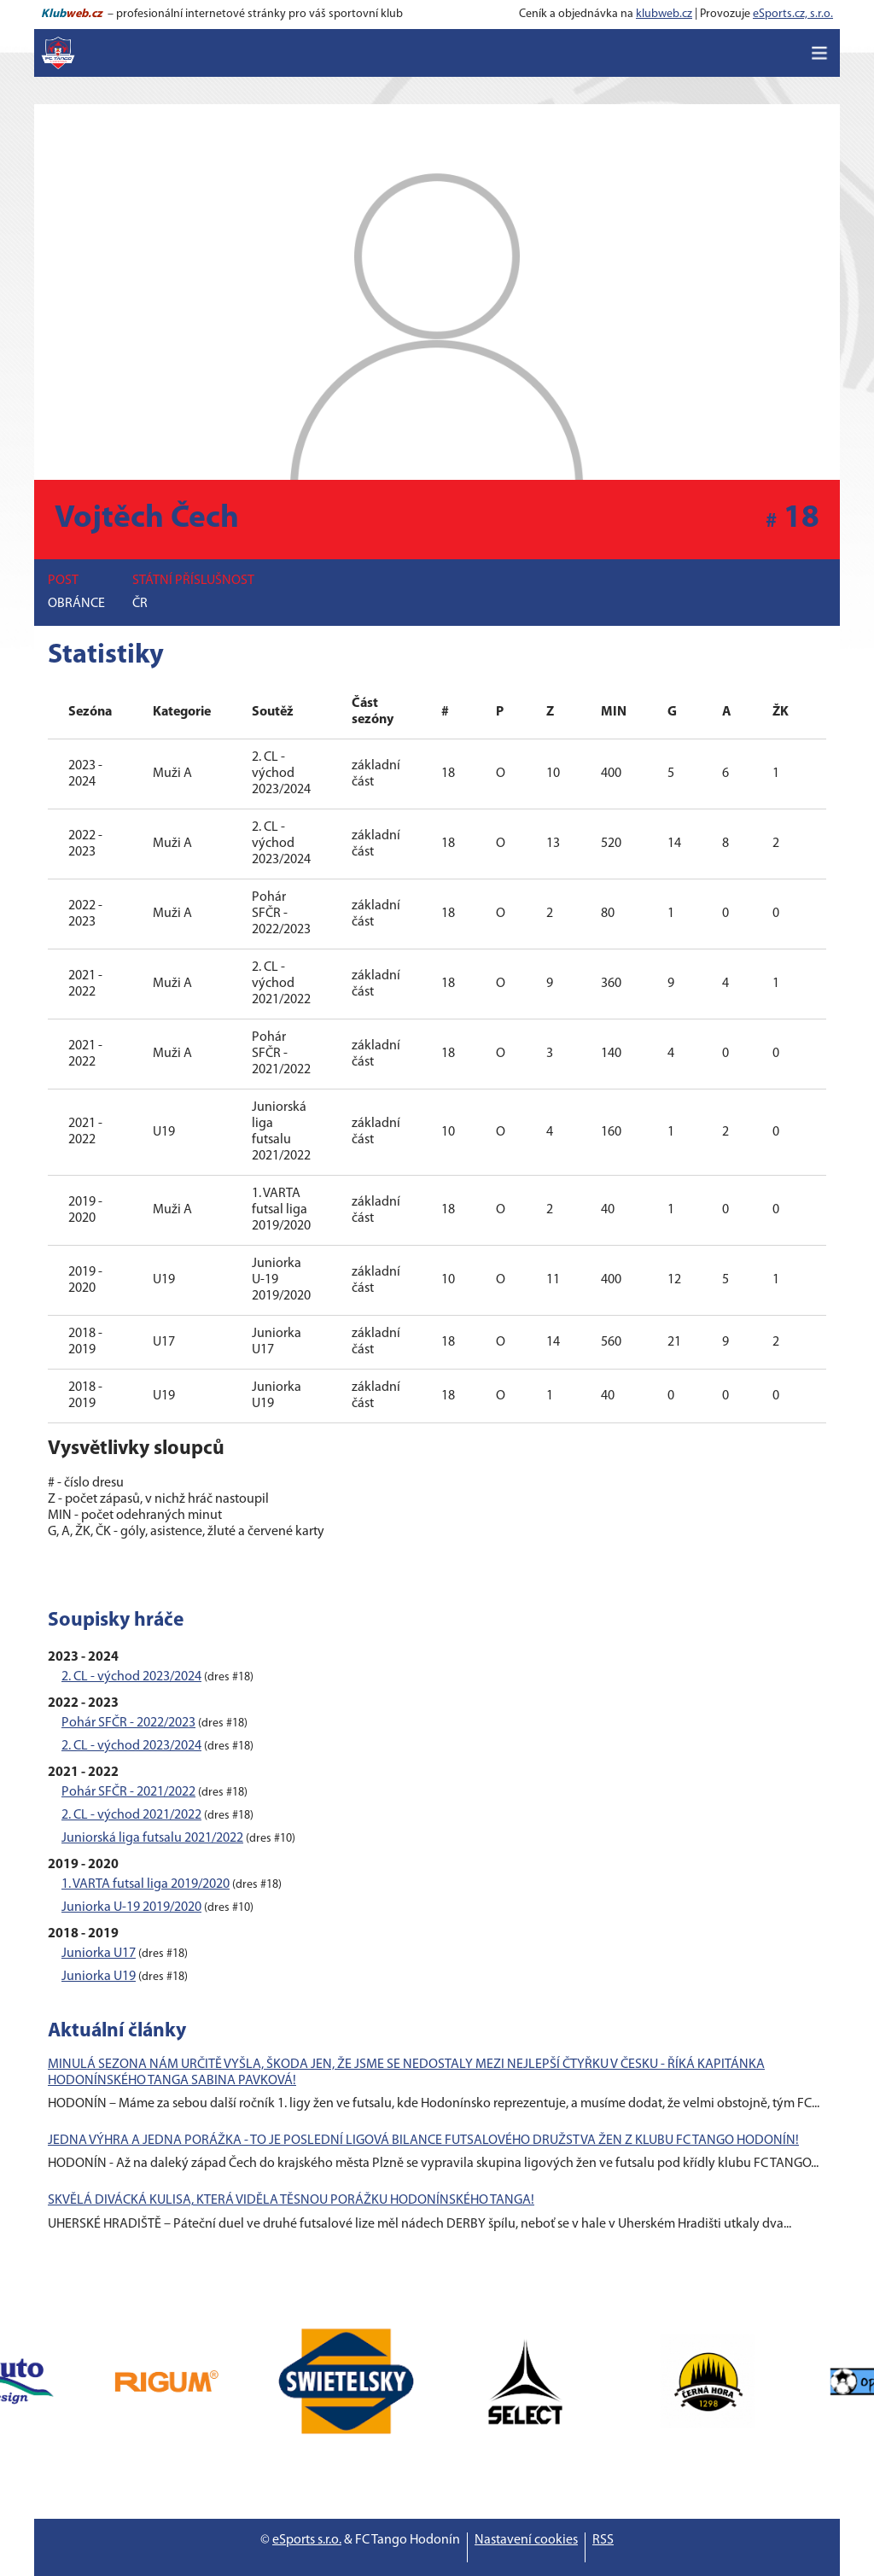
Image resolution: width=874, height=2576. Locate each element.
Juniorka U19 (98, 1976)
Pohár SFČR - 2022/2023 (128, 1723)
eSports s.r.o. (306, 2540)
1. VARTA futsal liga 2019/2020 (145, 1884)
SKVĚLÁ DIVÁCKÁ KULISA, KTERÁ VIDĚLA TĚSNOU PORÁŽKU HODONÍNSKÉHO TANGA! (291, 2200)
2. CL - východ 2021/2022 (131, 1815)
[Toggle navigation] (819, 53)
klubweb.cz (664, 14)
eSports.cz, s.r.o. (793, 14)
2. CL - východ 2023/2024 (131, 1677)
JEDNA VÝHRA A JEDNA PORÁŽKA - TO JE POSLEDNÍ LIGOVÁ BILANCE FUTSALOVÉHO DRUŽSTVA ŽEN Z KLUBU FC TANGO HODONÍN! (423, 2140)
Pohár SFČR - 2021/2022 (128, 1792)
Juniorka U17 (98, 1953)
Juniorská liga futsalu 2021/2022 (152, 1838)
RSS (603, 2540)
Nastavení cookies (526, 2540)
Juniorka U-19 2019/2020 (131, 1907)
